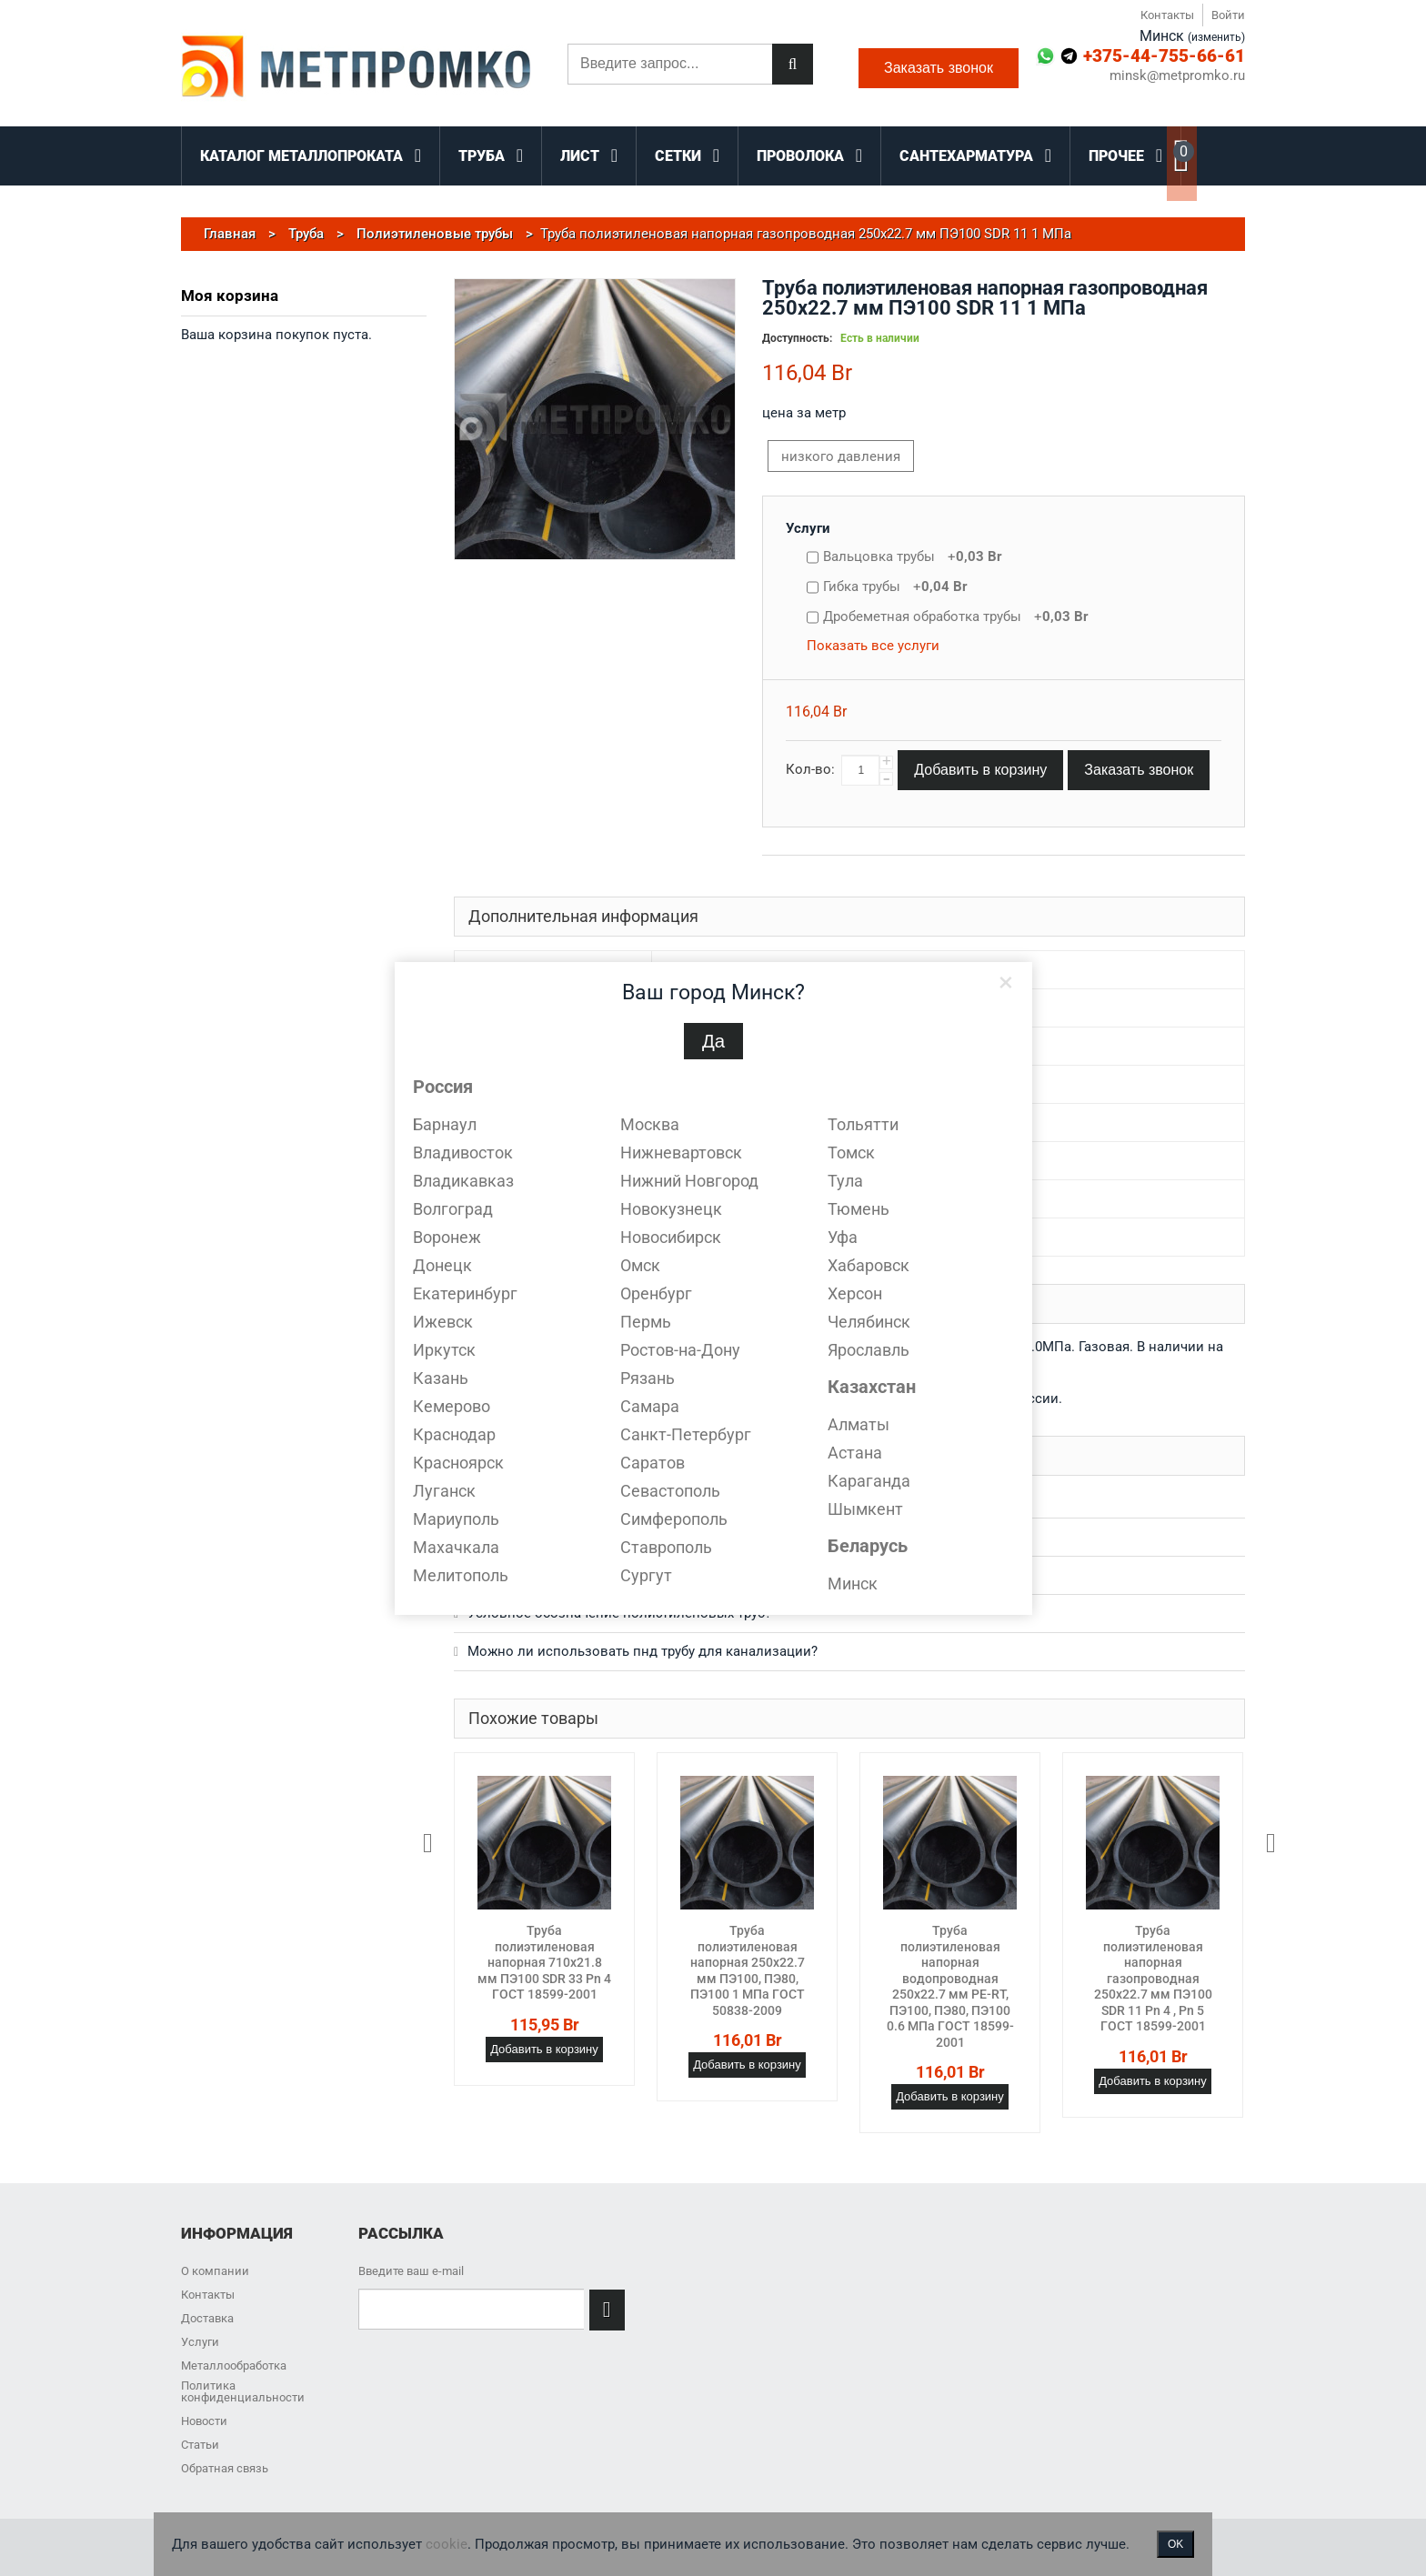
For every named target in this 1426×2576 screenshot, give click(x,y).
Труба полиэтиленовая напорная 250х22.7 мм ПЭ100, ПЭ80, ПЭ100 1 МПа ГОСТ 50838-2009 (747, 1970)
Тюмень (858, 1208)
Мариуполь (456, 1519)
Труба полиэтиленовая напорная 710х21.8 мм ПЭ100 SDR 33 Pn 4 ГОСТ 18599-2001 (544, 1962)
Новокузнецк (671, 1208)
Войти (1228, 15)
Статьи (200, 2445)
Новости (204, 2421)
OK (1175, 2544)
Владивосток (463, 1152)
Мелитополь (460, 1575)
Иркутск (444, 1349)
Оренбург (656, 1293)
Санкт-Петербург (685, 1434)
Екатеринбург (465, 1293)
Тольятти (863, 1124)
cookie (446, 2544)
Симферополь (674, 1519)
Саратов (652, 1462)
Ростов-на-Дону (680, 1349)
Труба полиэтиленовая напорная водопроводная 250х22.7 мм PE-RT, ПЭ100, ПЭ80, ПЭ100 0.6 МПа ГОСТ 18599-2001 (950, 1986)
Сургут (646, 1575)
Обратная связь (224, 2468)
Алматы (858, 1424)
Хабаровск (868, 1265)
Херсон (855, 1293)
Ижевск (443, 1321)
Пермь (645, 1321)
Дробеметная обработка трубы (956, 616)
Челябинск (869, 1321)
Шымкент (865, 1509)
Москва (649, 1124)
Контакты (1167, 15)
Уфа (843, 1237)
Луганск (444, 1490)
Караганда (869, 1480)
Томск (851, 1152)
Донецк (442, 1265)
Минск (853, 1583)
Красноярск (458, 1462)
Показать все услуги (873, 645)
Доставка (207, 2318)
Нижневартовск (681, 1152)
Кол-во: (810, 769)
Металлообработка (233, 2365)
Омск (640, 1265)
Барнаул (445, 1124)
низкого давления (840, 456)
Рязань (647, 1378)
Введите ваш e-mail (411, 2271)
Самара (649, 1406)
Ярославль (868, 1349)
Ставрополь (666, 1547)
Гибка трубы (895, 586)
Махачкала (456, 1547)
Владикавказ (463, 1180)
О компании (215, 2271)
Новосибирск (670, 1237)
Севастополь (670, 1490)
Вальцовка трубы (912, 556)
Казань (440, 1378)
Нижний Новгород (689, 1180)
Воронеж (447, 1237)
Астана (855, 1452)
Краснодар (454, 1434)
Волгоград (453, 1208)
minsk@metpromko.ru (1177, 76)
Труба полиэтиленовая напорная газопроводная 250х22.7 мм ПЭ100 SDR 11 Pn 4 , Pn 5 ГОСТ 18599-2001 (1153, 1978)
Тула (845, 1180)
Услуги (808, 528)
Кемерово (451, 1406)
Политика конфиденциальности (243, 2391)
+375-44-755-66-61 (1164, 55)
